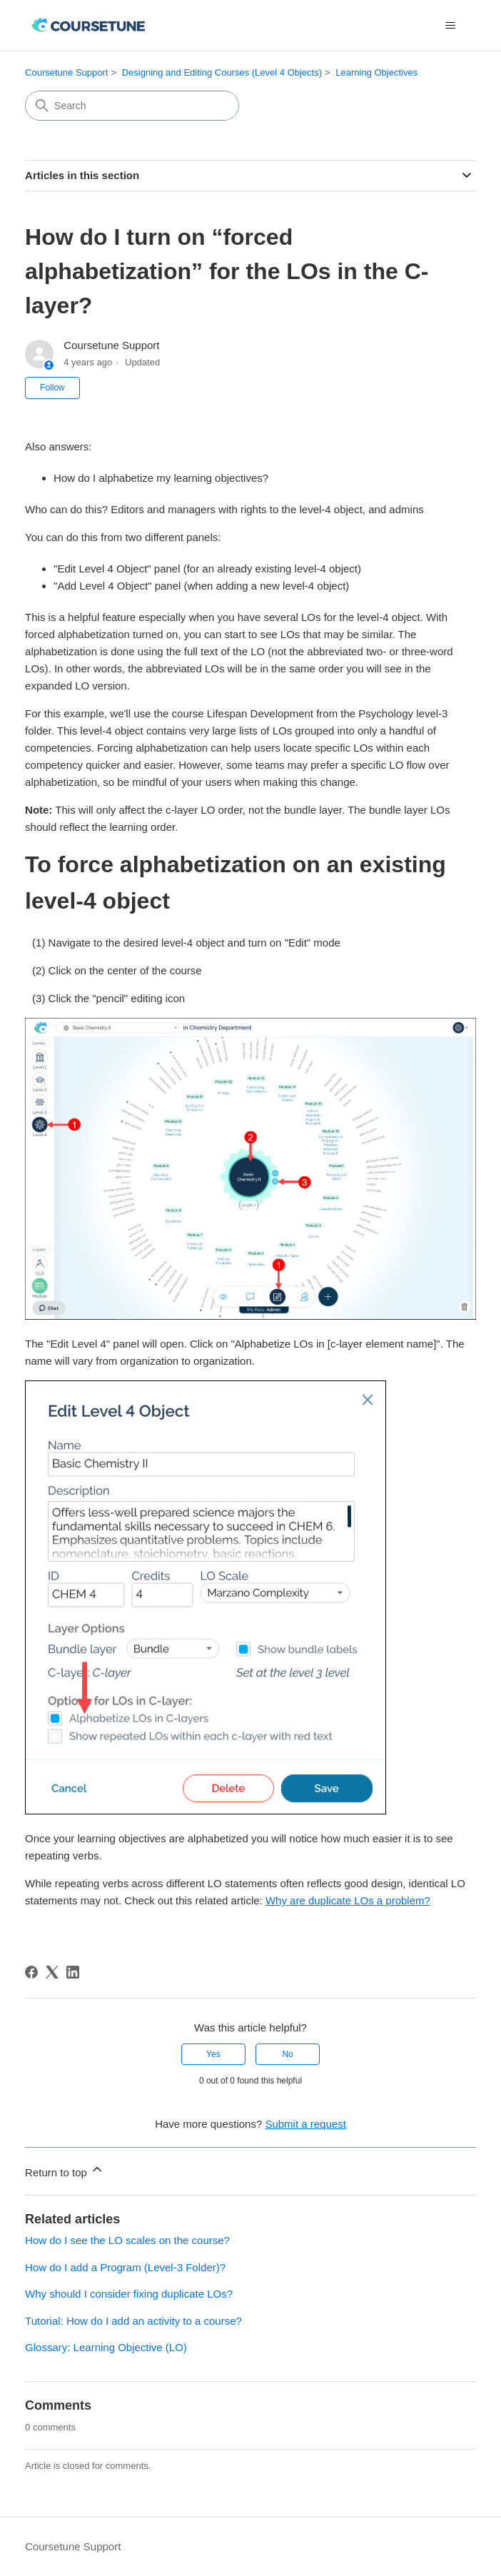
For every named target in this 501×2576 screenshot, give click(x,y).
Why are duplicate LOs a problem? (347, 1900)
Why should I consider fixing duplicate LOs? (129, 2294)
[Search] (132, 105)
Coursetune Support (66, 72)
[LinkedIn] (72, 1972)
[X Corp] (52, 1972)
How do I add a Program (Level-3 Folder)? (125, 2267)
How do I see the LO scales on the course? (127, 2240)
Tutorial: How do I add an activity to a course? (133, 2321)
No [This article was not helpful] (287, 2054)
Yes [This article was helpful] (213, 2054)
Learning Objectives (376, 72)
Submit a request (305, 2124)
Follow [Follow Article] (52, 388)
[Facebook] (31, 1972)
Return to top (64, 2170)
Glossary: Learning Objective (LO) (106, 2347)
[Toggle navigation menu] (450, 25)
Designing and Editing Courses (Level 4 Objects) (222, 72)
